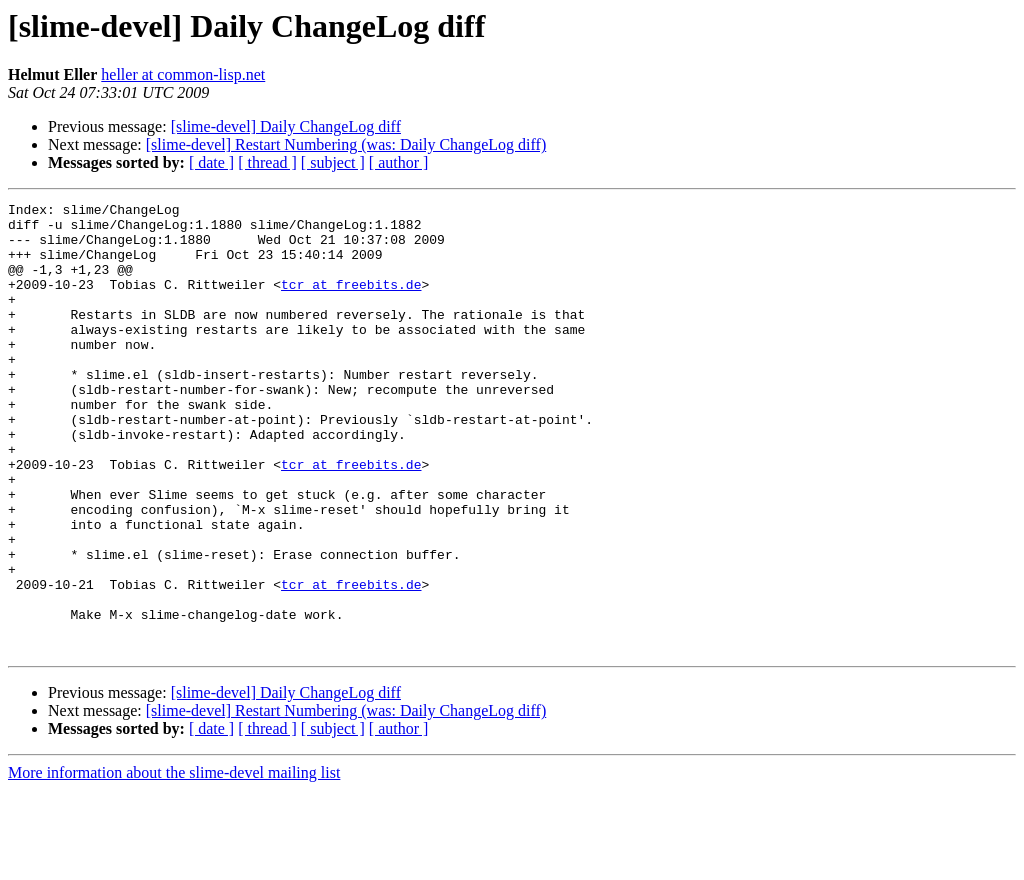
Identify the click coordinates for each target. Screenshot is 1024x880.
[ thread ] (267, 162)
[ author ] (399, 162)
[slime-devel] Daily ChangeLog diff (286, 126)
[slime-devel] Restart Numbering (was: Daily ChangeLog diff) (346, 144)
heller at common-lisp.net (183, 74)
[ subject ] (333, 162)
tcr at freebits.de (351, 302)
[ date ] (211, 162)
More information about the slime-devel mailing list (174, 862)
